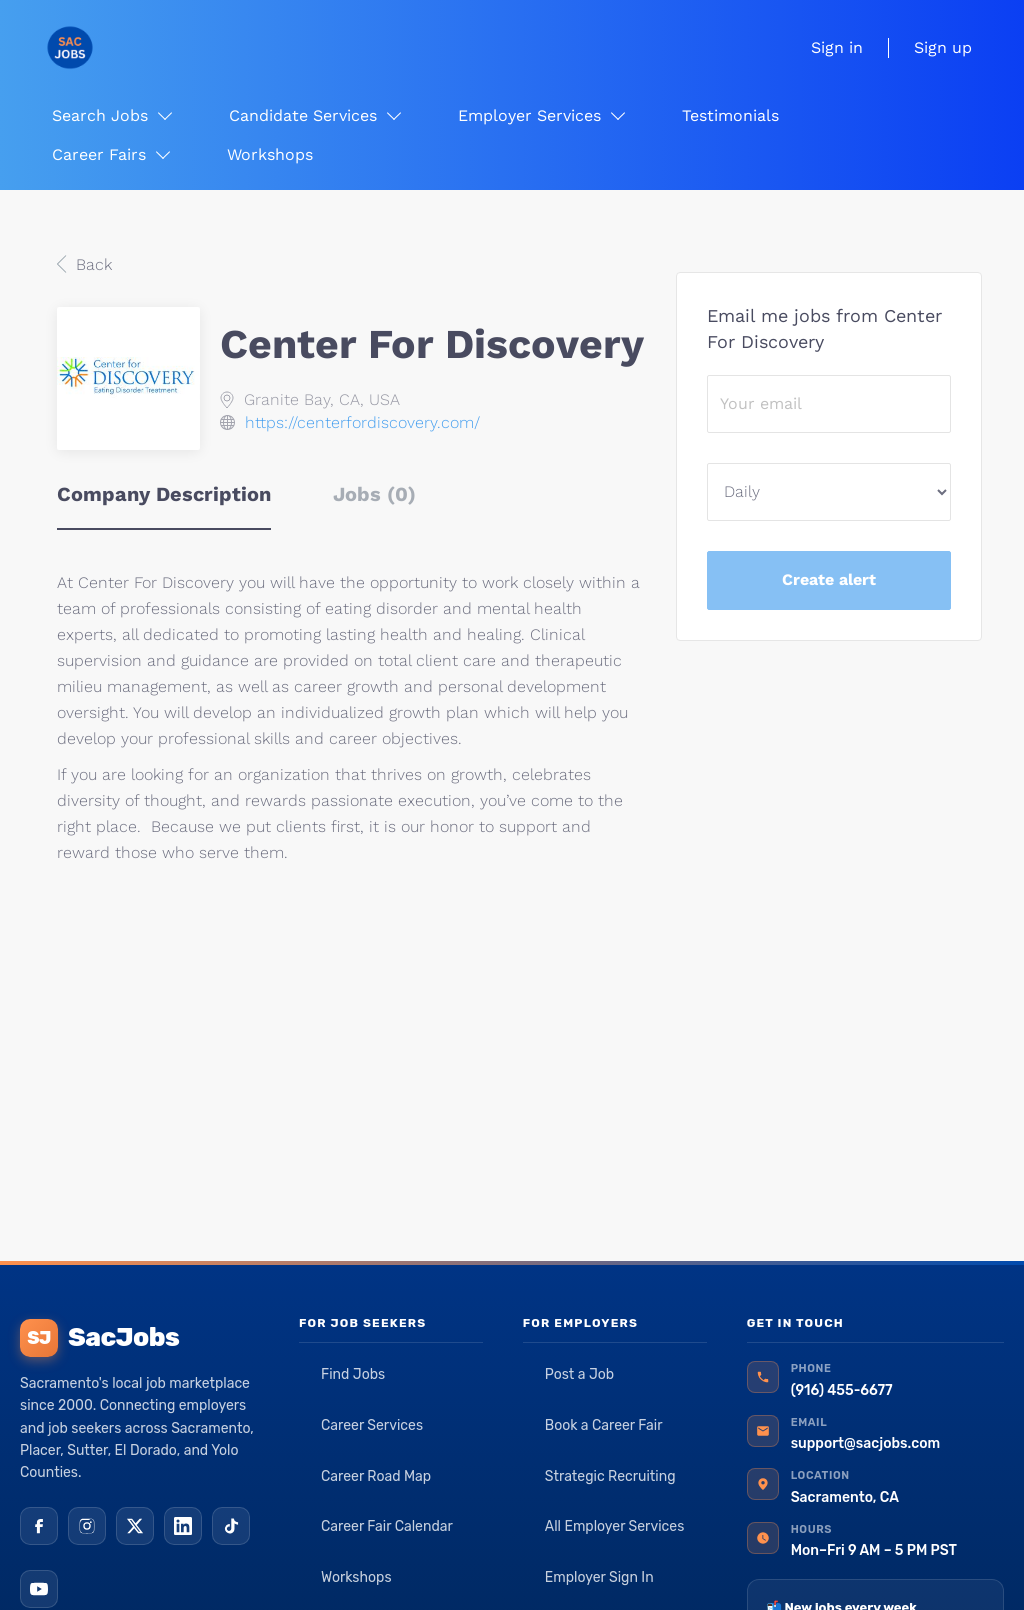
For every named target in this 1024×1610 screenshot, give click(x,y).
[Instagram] (87, 1526)
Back (91, 264)
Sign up (943, 47)
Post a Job (579, 1374)
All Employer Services (615, 1526)
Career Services (372, 1425)
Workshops (356, 1577)
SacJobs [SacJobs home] (99, 1338)
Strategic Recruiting (610, 1476)
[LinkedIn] (183, 1526)
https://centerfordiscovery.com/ (362, 422)
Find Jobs (353, 1374)
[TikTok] (231, 1526)
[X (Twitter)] (135, 1526)
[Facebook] (39, 1526)
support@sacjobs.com (865, 1443)
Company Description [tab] (164, 494)
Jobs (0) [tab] (374, 494)
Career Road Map (376, 1476)
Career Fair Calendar (387, 1526)
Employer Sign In (599, 1577)
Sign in (837, 47)
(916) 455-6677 (842, 1390)
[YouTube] (39, 1589)
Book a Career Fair (604, 1425)
